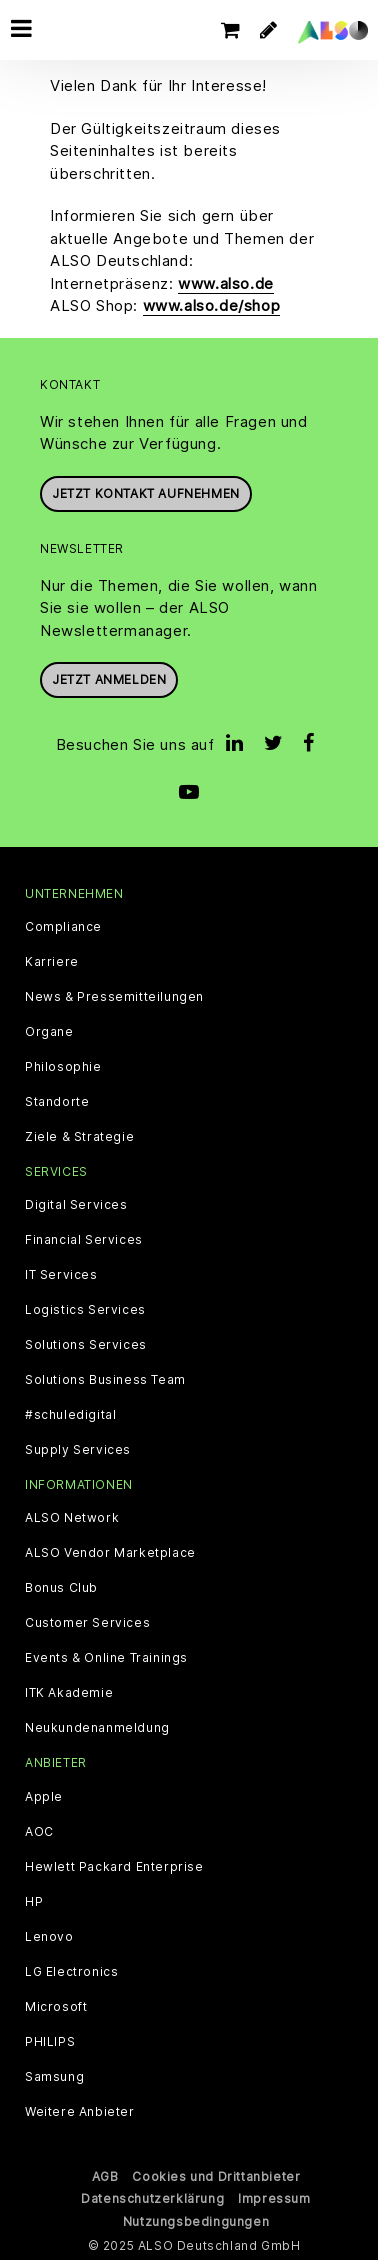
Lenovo (49, 1937)
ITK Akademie (69, 1693)
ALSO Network (72, 1518)
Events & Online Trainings (106, 1658)
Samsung (54, 2077)
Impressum (274, 2198)
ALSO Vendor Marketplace (110, 1553)
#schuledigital (70, 1415)
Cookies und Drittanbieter (216, 2176)
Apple (44, 1797)
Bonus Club (61, 1588)
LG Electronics (71, 1972)
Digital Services (76, 1205)
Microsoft (56, 2007)
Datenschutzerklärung (152, 2198)
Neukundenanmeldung (97, 1728)
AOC (39, 1832)
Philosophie (63, 1067)
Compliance (63, 927)
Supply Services (78, 1450)
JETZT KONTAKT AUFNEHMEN (146, 493)
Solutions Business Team (105, 1380)
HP (34, 1902)
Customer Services (87, 1623)
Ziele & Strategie (79, 1137)
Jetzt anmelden (109, 679)
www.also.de (226, 283)
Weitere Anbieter (80, 2112)
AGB (105, 2176)
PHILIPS (50, 2042)
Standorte (57, 1102)
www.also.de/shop (212, 305)
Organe (49, 1032)
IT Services (61, 1275)
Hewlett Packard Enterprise (114, 1867)
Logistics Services (85, 1310)
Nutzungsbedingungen (196, 2221)
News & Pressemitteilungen (114, 997)
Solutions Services (86, 1345)
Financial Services (84, 1240)
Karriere (52, 962)
